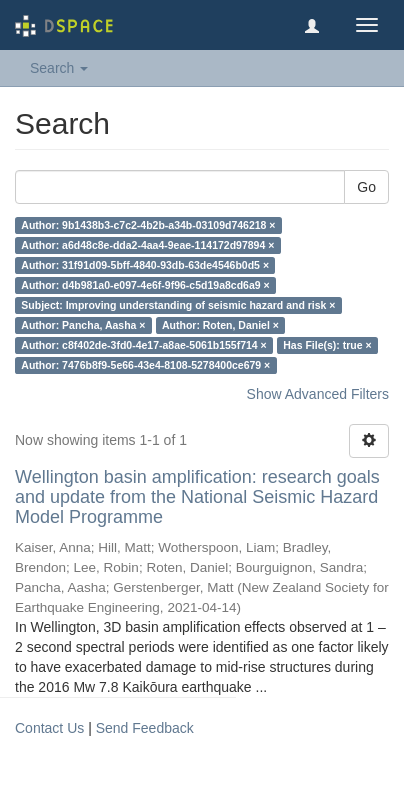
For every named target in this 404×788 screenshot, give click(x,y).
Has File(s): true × (327, 345)
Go (366, 187)
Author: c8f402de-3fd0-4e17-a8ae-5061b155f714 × (143, 345)
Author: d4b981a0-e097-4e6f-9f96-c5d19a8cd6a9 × (145, 285)
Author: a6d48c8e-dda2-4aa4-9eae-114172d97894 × (147, 245)
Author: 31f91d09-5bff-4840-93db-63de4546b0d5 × (145, 265)
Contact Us (49, 728)
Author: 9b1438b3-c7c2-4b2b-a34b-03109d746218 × (148, 225)
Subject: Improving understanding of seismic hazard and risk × (178, 305)
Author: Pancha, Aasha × (83, 325)
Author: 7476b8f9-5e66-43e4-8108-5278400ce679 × (145, 365)
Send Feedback (145, 728)
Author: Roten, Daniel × (220, 325)
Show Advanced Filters (318, 394)
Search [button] (59, 68)
